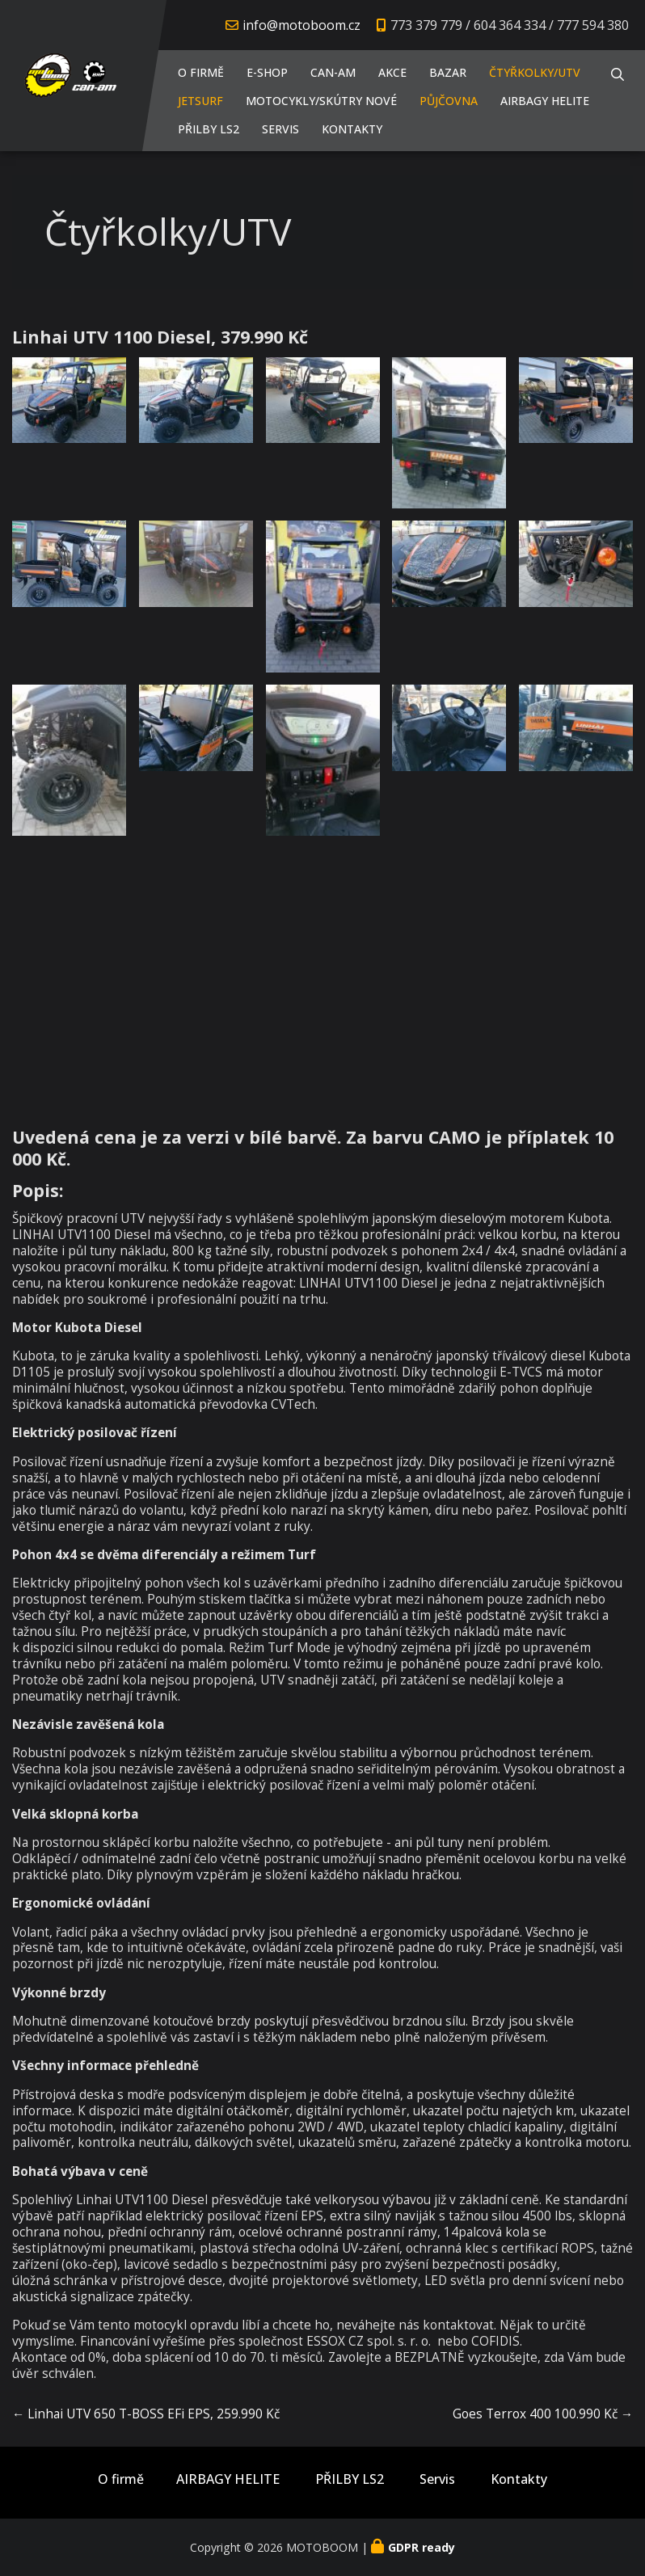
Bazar (447, 72)
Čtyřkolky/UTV (534, 72)
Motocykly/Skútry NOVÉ (321, 100)
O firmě (201, 72)
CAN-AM (333, 72)
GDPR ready (421, 2547)
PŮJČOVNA (448, 100)
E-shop (267, 72)
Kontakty (352, 129)
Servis (280, 129)
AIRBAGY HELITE (544, 100)
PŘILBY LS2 (208, 129)
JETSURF (200, 100)
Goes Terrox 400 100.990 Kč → (543, 2413)
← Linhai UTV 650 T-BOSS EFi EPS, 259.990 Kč (146, 2413)
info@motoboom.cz (301, 25)
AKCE (392, 72)
